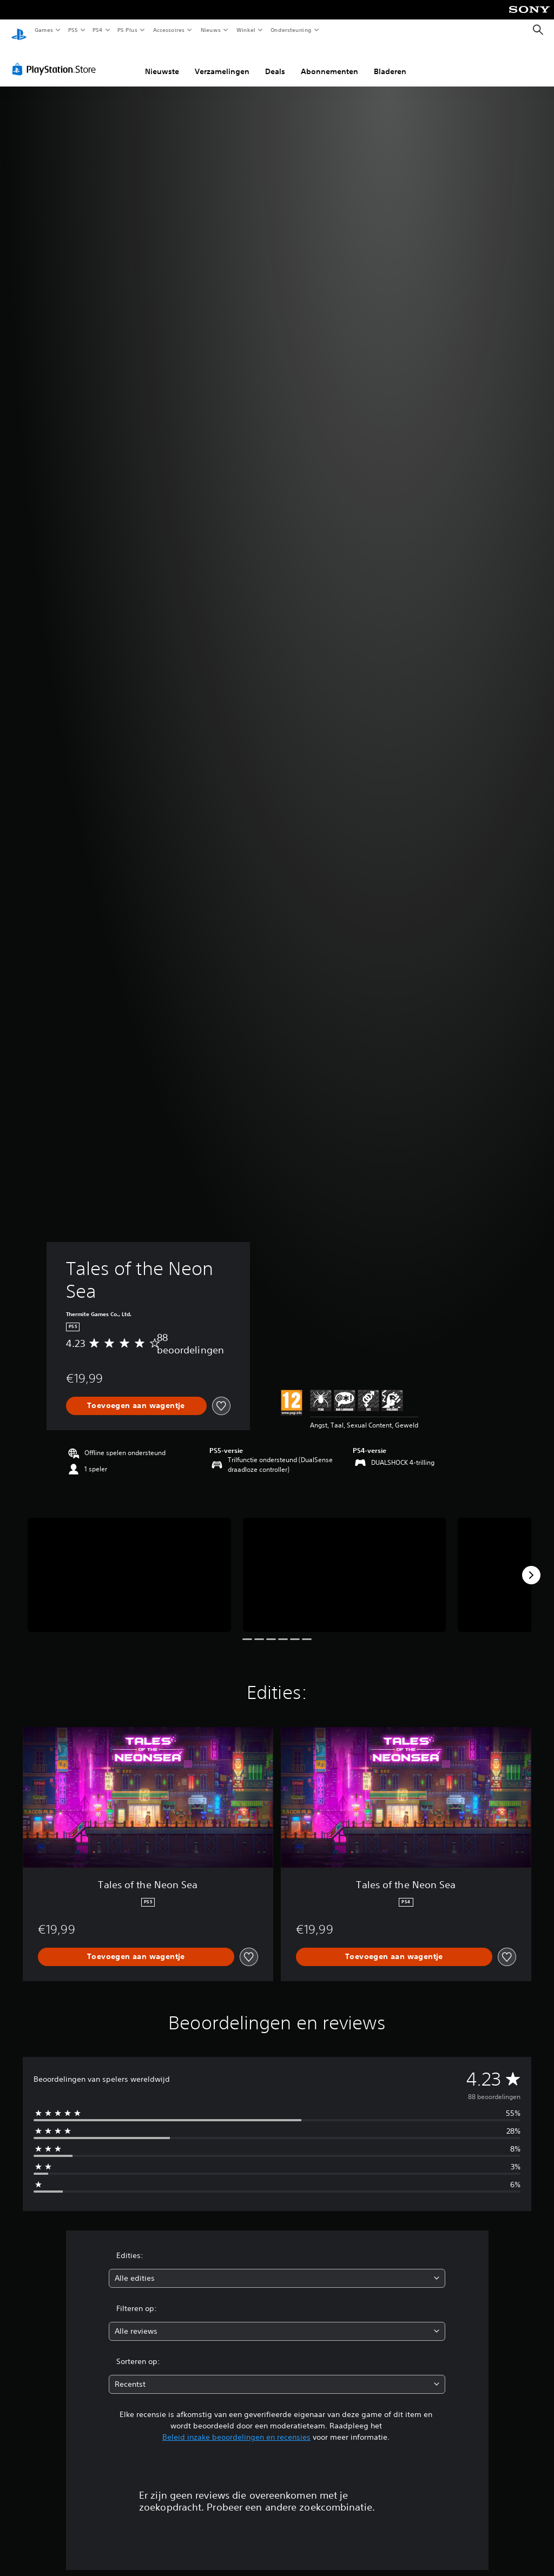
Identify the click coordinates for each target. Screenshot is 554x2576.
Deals (275, 61)
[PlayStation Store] (56, 59)
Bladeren (390, 61)
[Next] (531, 1565)
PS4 (97, 30)
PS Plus (127, 30)
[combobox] (277, 2268)
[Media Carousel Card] (129, 1565)
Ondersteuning (291, 30)
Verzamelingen (222, 61)
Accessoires (168, 30)
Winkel (245, 30)
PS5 (73, 30)
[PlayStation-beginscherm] (19, 30)
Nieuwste (162, 61)
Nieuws (211, 30)
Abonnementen (329, 61)
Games (43, 30)
